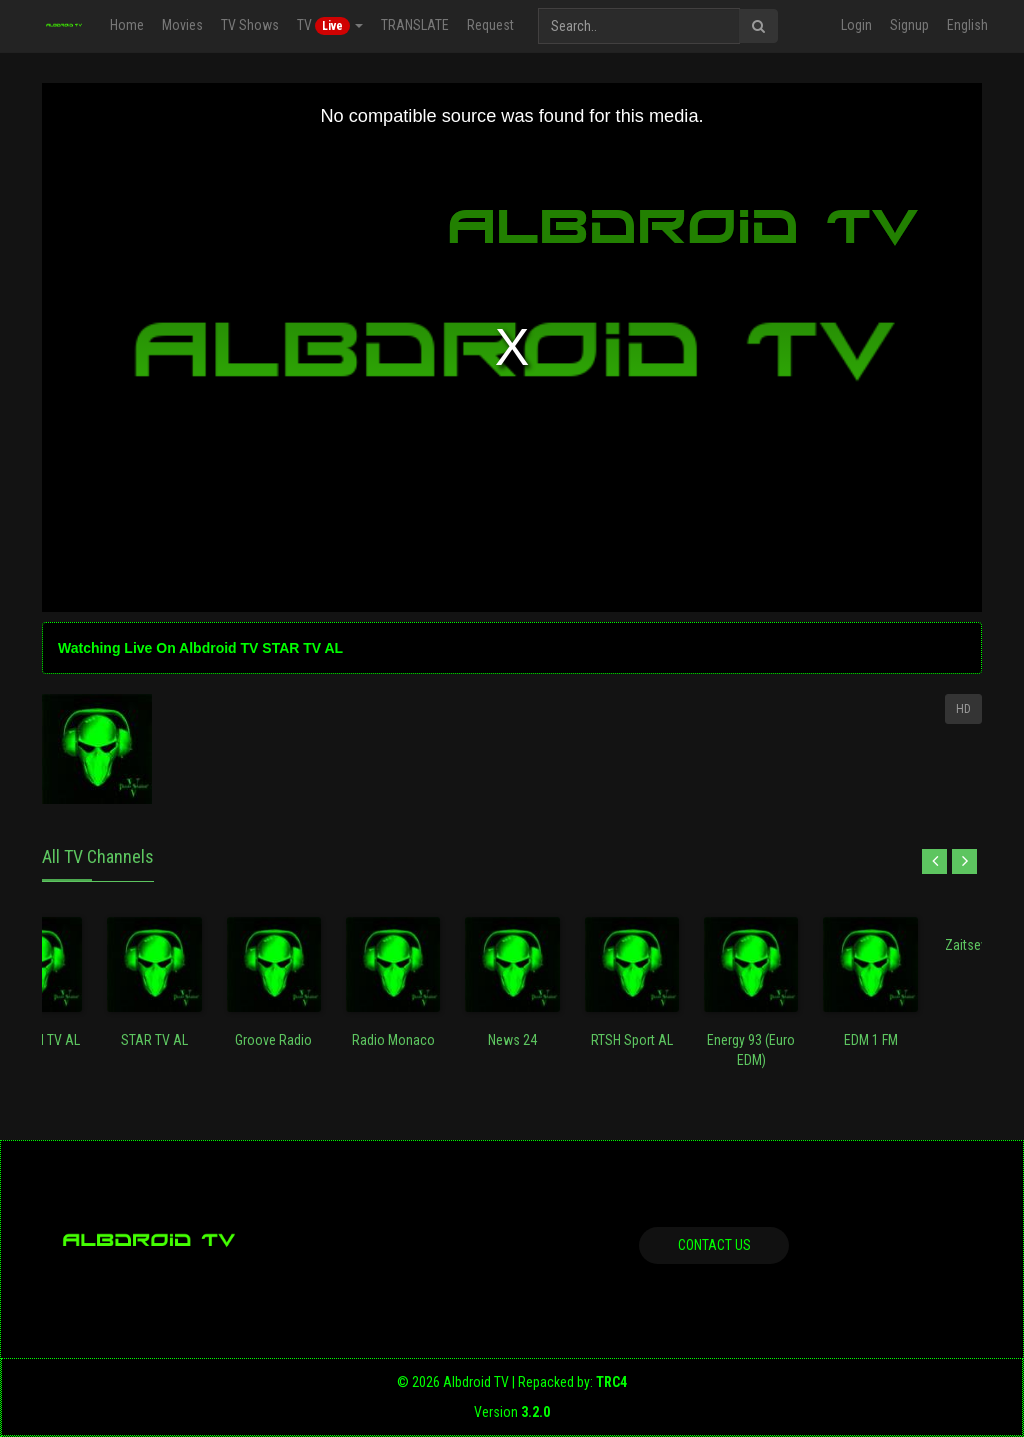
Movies (182, 25)
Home (127, 25)
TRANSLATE (415, 25)
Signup (909, 25)
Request (490, 25)
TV (330, 26)
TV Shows (250, 25)
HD (963, 709)
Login (856, 25)
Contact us (714, 1245)
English (967, 25)
